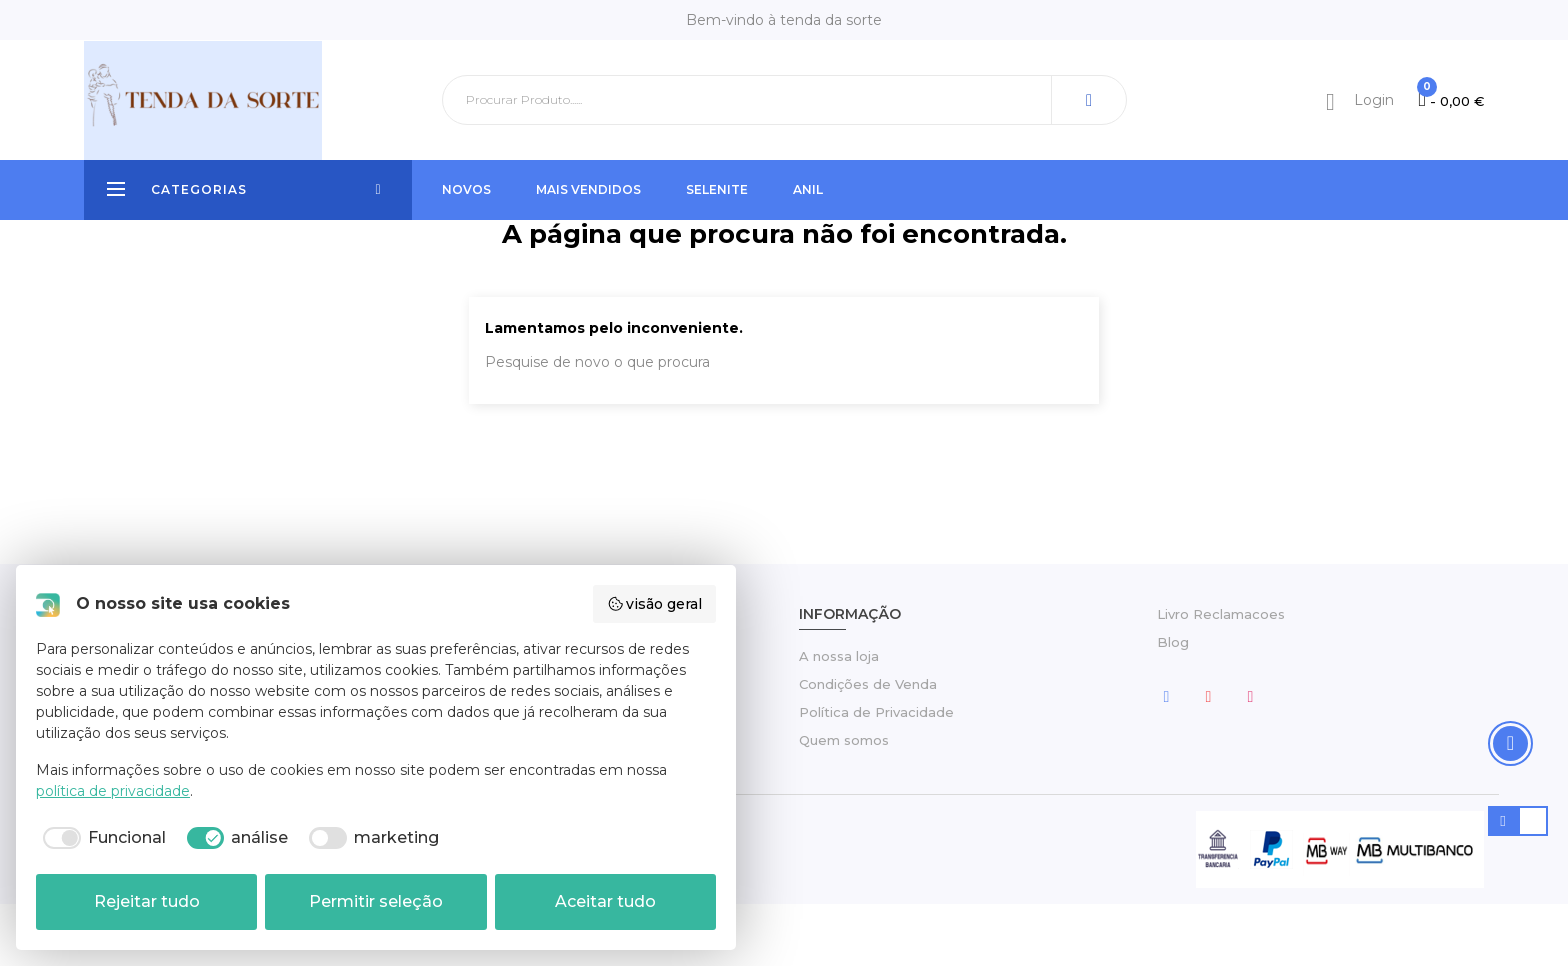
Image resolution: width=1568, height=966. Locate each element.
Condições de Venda (868, 746)
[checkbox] (101, 838)
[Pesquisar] (784, 100)
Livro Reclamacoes (1221, 676)
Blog (1173, 704)
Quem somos (844, 802)
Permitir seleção (376, 901)
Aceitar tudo (605, 901)
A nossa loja (839, 718)
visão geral (655, 604)
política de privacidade (113, 791)
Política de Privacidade (876, 774)
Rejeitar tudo (147, 901)
